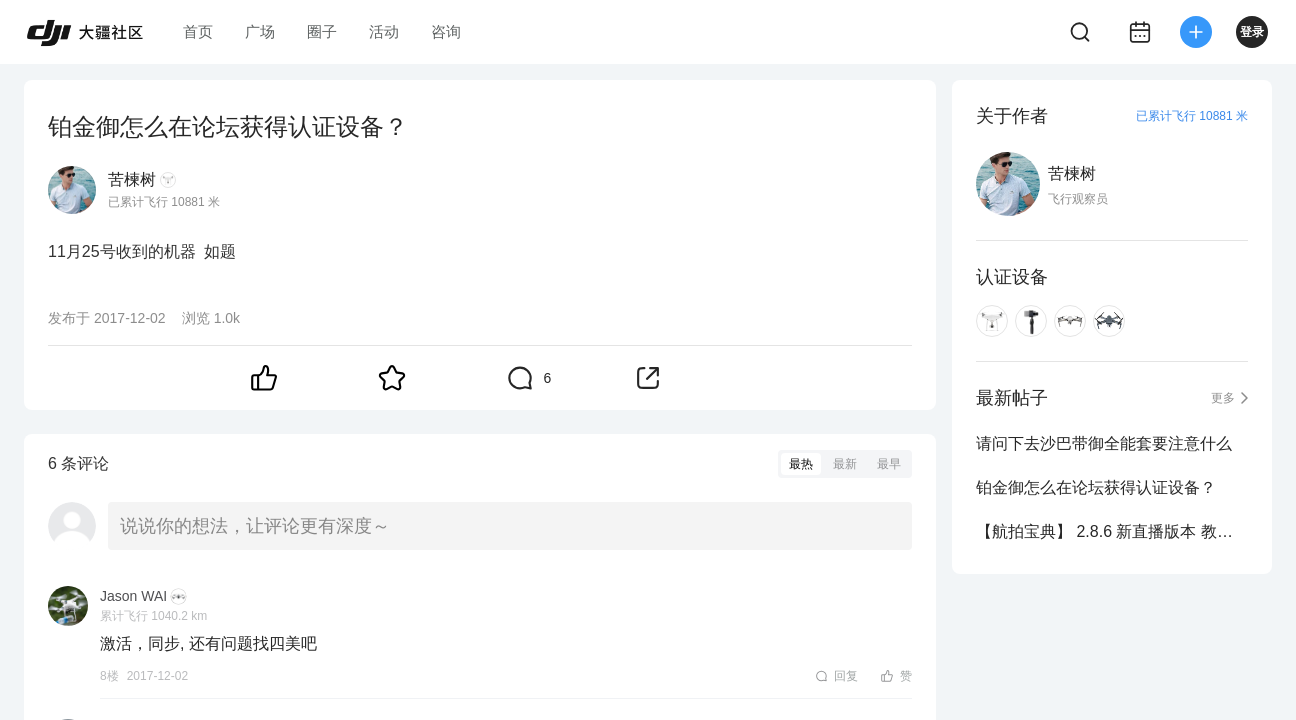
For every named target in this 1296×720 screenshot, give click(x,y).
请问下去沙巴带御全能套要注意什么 (1104, 443)
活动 (384, 31)
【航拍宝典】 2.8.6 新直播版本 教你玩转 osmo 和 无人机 (1112, 531)
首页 (198, 31)
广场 (260, 31)
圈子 (322, 31)
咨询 (446, 31)
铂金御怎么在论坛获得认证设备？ (1096, 487)
